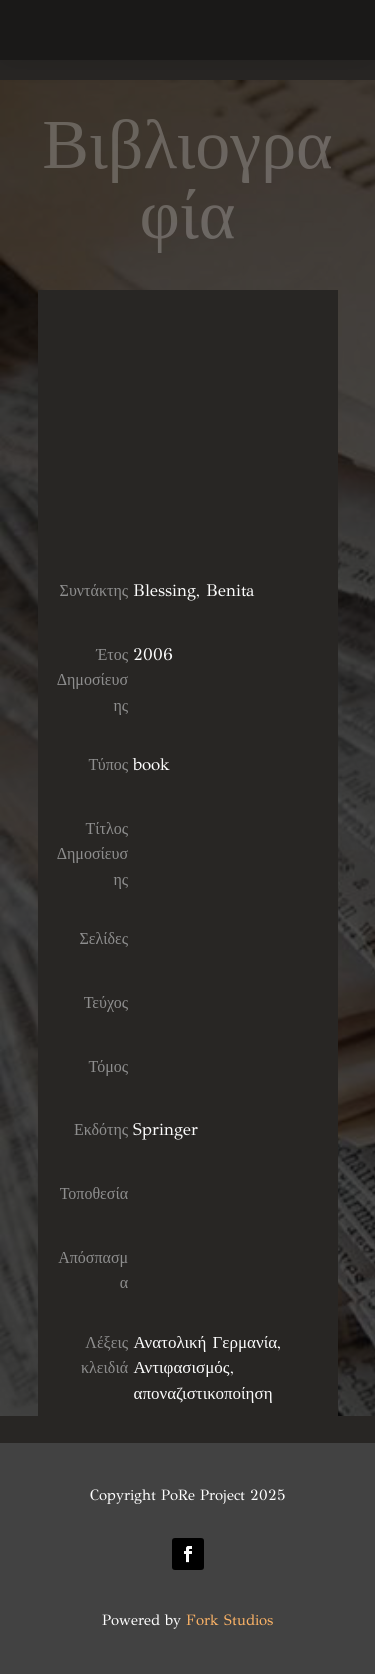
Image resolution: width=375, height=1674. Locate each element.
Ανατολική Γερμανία (205, 1342)
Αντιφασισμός (181, 1367)
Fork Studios (229, 1620)
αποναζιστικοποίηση (202, 1393)
